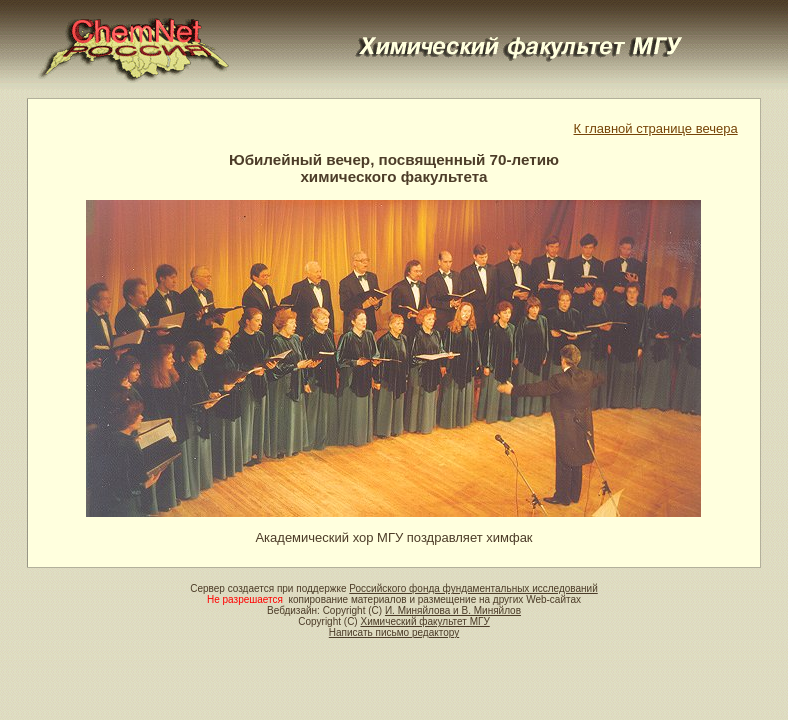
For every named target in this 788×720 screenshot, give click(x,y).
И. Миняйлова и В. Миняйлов (453, 610)
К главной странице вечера (656, 128)
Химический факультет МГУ (424, 621)
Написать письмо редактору (394, 632)
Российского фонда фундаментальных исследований (473, 588)
